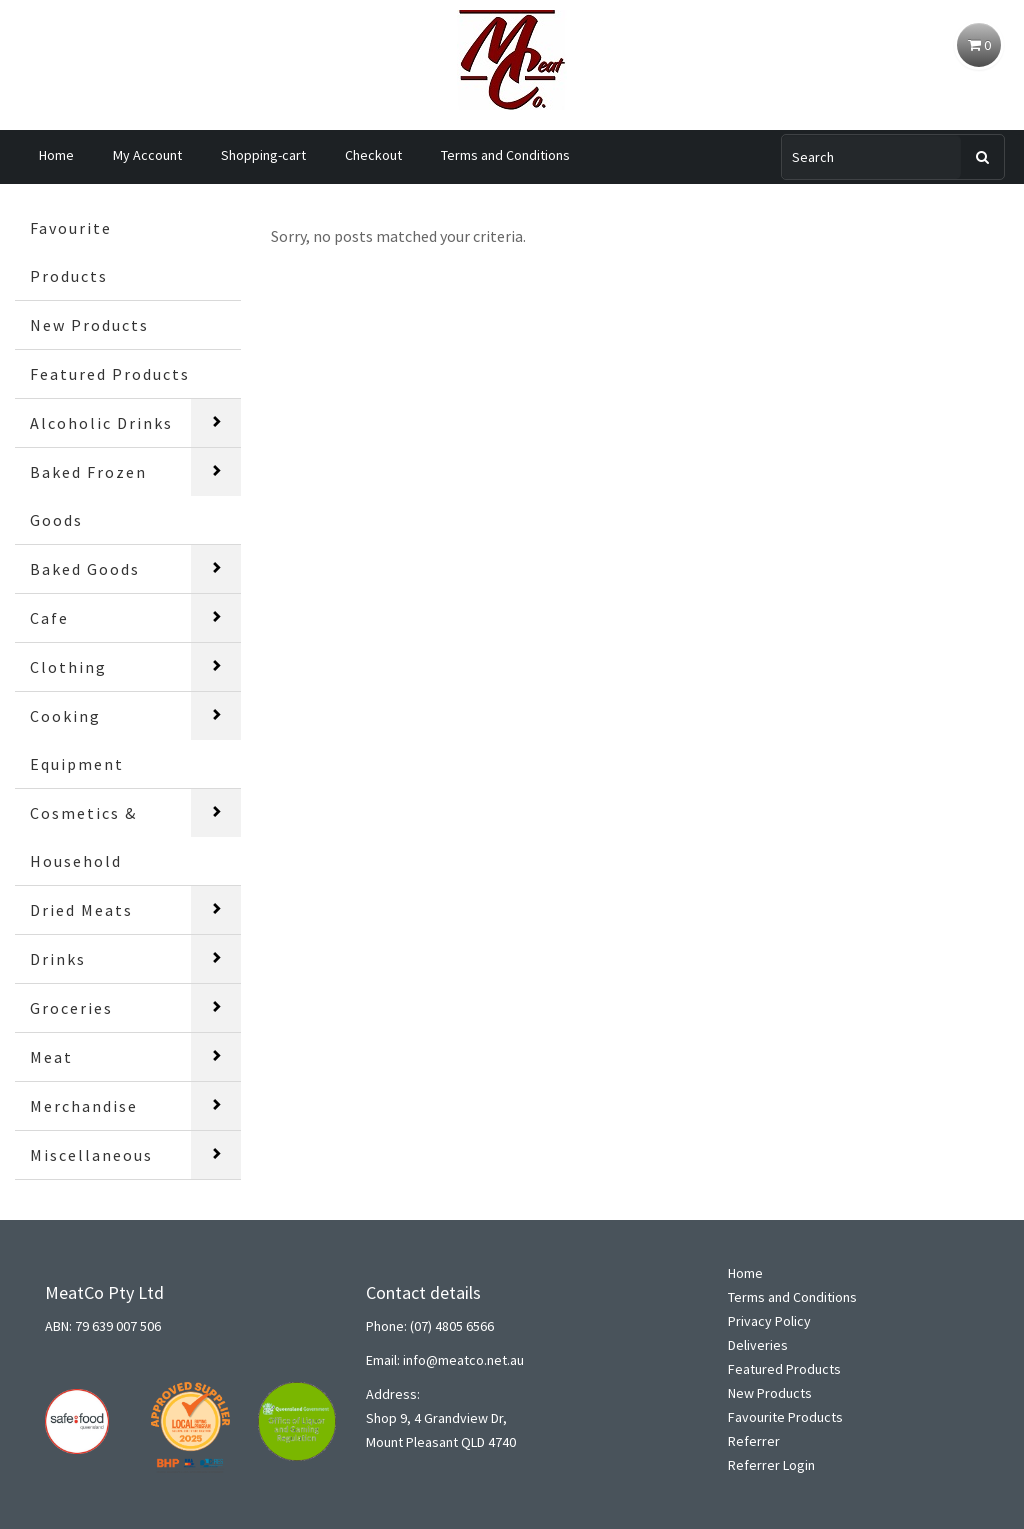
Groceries (71, 1008)
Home (56, 155)
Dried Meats (81, 910)
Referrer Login (771, 1465)
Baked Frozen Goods (88, 496)
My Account (147, 155)
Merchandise (84, 1106)
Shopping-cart (263, 155)
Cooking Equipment (77, 740)
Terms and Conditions (505, 155)
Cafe (49, 618)
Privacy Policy (769, 1321)
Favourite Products (71, 252)
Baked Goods (85, 569)
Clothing (68, 667)
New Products (89, 325)
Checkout (373, 155)
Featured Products (110, 374)
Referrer (754, 1441)
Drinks (58, 959)
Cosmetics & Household (83, 837)
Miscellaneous (91, 1155)
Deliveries (758, 1345)
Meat (51, 1057)
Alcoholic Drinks (101, 423)
